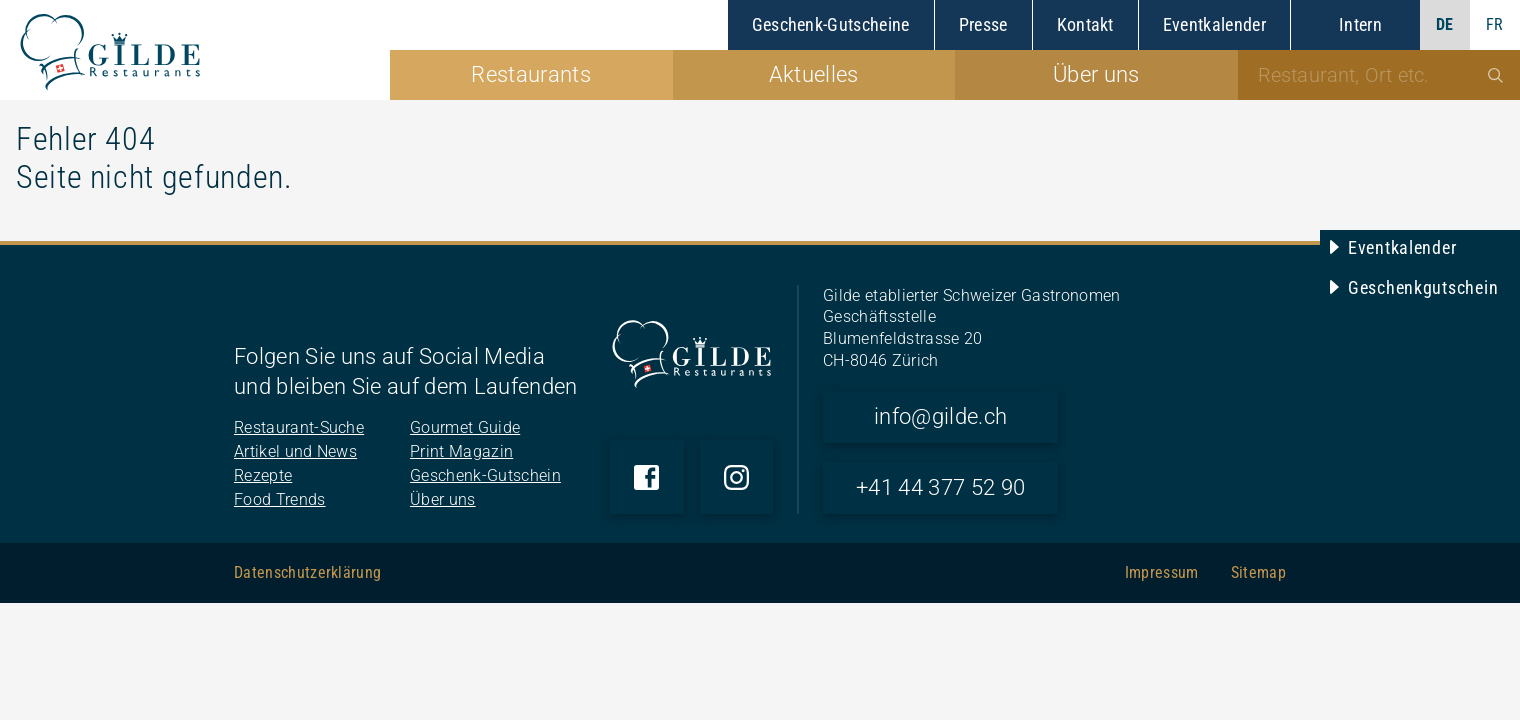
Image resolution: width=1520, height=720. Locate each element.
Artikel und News (295, 451)
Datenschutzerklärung (307, 572)
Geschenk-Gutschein (485, 475)
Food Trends (280, 499)
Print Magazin (461, 451)
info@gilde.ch (940, 416)
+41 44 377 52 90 (940, 487)
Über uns (443, 499)
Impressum (1162, 572)
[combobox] (1379, 75)
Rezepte (263, 475)
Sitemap (1258, 572)
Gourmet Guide (465, 427)
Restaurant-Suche (299, 427)
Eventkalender (1402, 247)
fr (1495, 24)
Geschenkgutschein (1423, 287)
